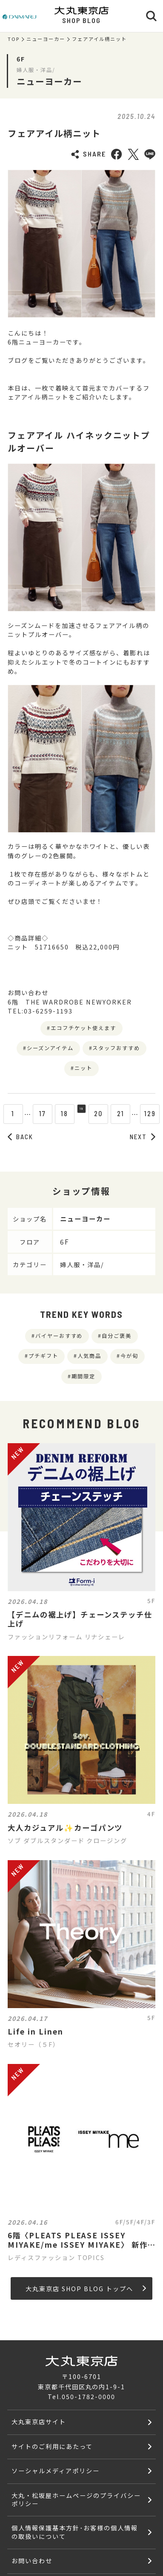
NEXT (142, 1136)
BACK (20, 1136)
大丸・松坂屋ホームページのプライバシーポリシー (75, 2499)
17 (37, 1113)
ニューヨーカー (45, 39)
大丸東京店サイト (38, 2421)
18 (59, 1113)
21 (125, 1113)
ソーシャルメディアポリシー (55, 2470)
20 (104, 1113)
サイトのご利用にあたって (52, 2446)
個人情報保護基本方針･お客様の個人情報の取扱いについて (74, 2531)
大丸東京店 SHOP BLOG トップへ (86, 2288)
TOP (14, 39)
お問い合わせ (31, 2560)
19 (81, 1113)
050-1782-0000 (88, 2396)
